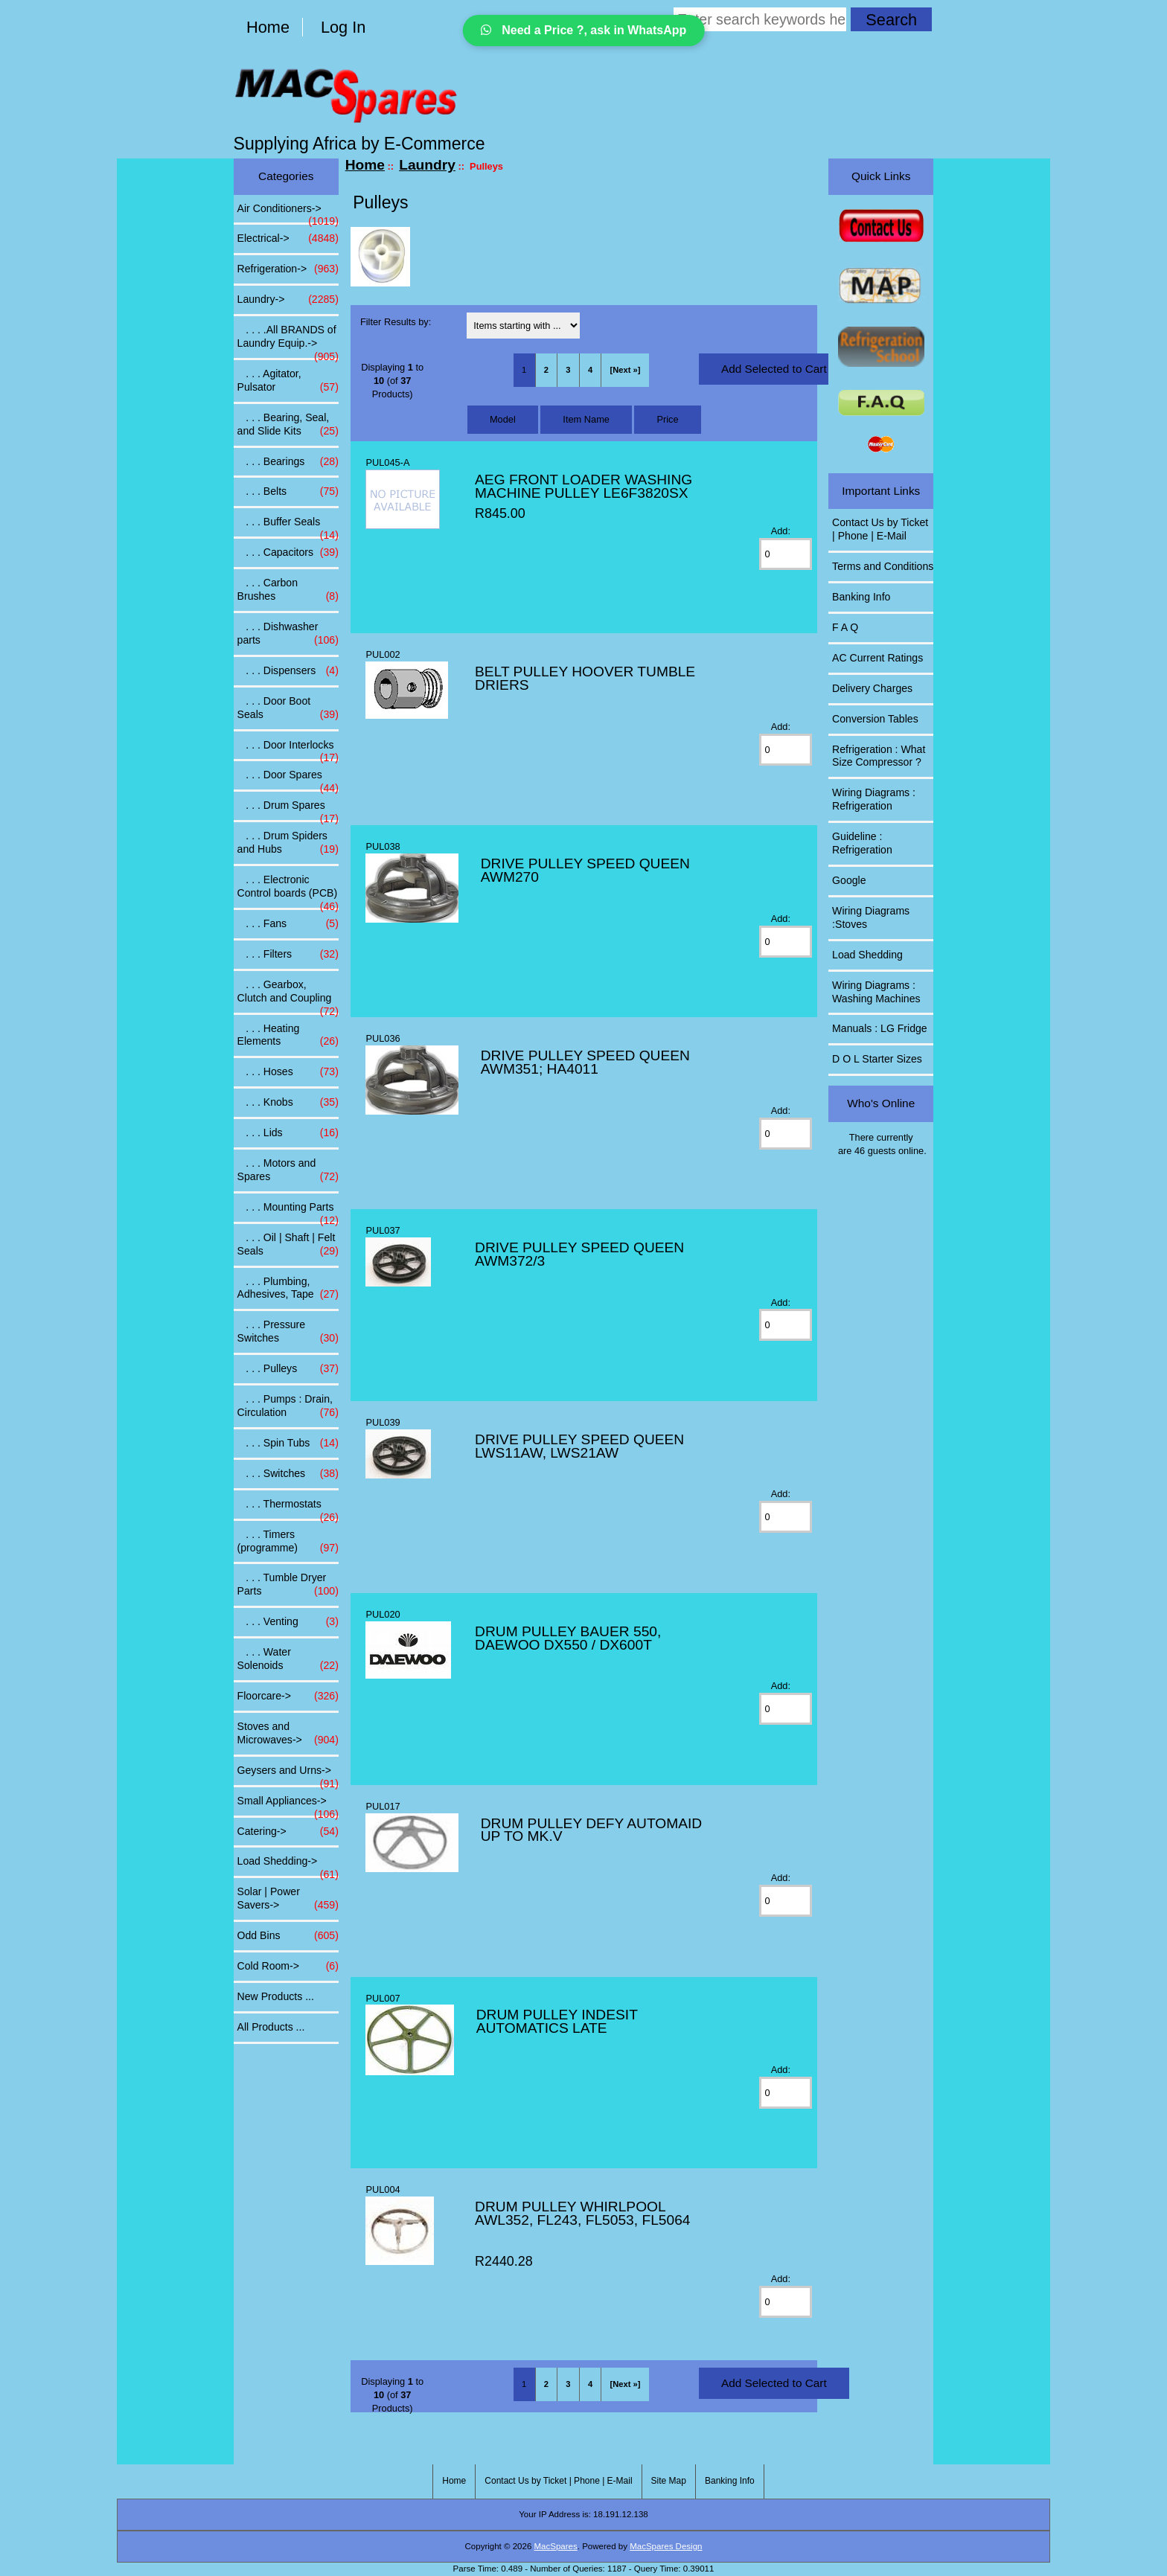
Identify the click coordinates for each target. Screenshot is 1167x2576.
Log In (343, 27)
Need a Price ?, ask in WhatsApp (584, 30)
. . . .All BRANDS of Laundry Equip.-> (288, 341)
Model (503, 419)
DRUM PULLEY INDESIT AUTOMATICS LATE (557, 2021)
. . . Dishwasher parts (288, 634)
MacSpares (556, 2546)
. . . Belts (288, 492)
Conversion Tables (875, 719)
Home (268, 27)
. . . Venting (288, 1622)
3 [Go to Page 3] (568, 369)
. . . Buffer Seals (288, 526)
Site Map (668, 2481)
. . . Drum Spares (288, 809)
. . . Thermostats (288, 1508)
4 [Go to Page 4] (590, 369)
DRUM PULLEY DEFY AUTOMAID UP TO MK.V (591, 1830)
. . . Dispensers (288, 671)
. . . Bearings (288, 462)
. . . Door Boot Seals (288, 708)
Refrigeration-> (288, 269)
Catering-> (288, 1832)
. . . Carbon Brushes (288, 590)
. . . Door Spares (288, 779)
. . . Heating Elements (288, 1035)
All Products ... (271, 2027)
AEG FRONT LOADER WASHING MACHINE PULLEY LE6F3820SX (583, 486)
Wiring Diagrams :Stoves (870, 917)
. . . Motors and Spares (288, 1170)
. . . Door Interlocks (288, 749)
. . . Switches (288, 1474)
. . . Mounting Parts (288, 1211)
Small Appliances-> (288, 1805)
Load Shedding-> (288, 1865)
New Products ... (275, 1996)
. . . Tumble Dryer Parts (288, 1584)
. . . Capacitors (288, 553)
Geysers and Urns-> (288, 1774)
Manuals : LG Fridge (879, 1028)
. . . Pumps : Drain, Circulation (288, 1406)
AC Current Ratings (877, 658)
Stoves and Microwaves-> (288, 1733)
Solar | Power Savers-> (288, 1898)
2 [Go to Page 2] (546, 369)
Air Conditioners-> (288, 212)
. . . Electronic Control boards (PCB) (288, 891)
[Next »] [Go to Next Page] (625, 369)
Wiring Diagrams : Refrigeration (873, 799)
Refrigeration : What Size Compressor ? (878, 756)
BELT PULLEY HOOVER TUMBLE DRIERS (585, 678)
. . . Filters (288, 954)
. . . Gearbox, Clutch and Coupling (288, 995)
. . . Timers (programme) (288, 1541)
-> (288, 300)
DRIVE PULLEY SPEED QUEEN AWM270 (585, 870)
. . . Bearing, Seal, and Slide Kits (288, 424)
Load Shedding (867, 955)
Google (849, 880)
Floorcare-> (288, 1696)
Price (667, 419)
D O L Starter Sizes (877, 1059)
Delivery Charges (872, 688)
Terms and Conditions (882, 566)
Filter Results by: (395, 321)
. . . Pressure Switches (288, 1332)
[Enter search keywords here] (760, 19)
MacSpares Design (666, 2546)
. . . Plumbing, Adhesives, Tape (288, 1288)
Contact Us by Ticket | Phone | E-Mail (880, 529)
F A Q (845, 627)
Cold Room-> (288, 1966)
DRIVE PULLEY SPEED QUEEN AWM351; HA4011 (585, 1062)
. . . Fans (288, 924)
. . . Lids (288, 1133)
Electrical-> (288, 239)
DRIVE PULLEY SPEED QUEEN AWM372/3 (579, 1254)
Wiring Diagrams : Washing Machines (876, 992)
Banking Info (861, 597)
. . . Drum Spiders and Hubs (288, 843)
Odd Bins (288, 1936)
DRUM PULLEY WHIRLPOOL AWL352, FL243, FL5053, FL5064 (582, 2213)
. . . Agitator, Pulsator (288, 381)
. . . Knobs (288, 1102)
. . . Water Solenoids (288, 1659)
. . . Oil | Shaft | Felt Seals (288, 1244)
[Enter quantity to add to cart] (786, 554)
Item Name (586, 419)
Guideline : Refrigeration (862, 843)
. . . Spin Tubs (288, 1443)
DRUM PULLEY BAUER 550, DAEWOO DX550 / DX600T (568, 1638)
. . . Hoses (288, 1072)
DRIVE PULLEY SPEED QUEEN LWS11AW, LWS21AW (579, 1446)
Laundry (427, 165)
